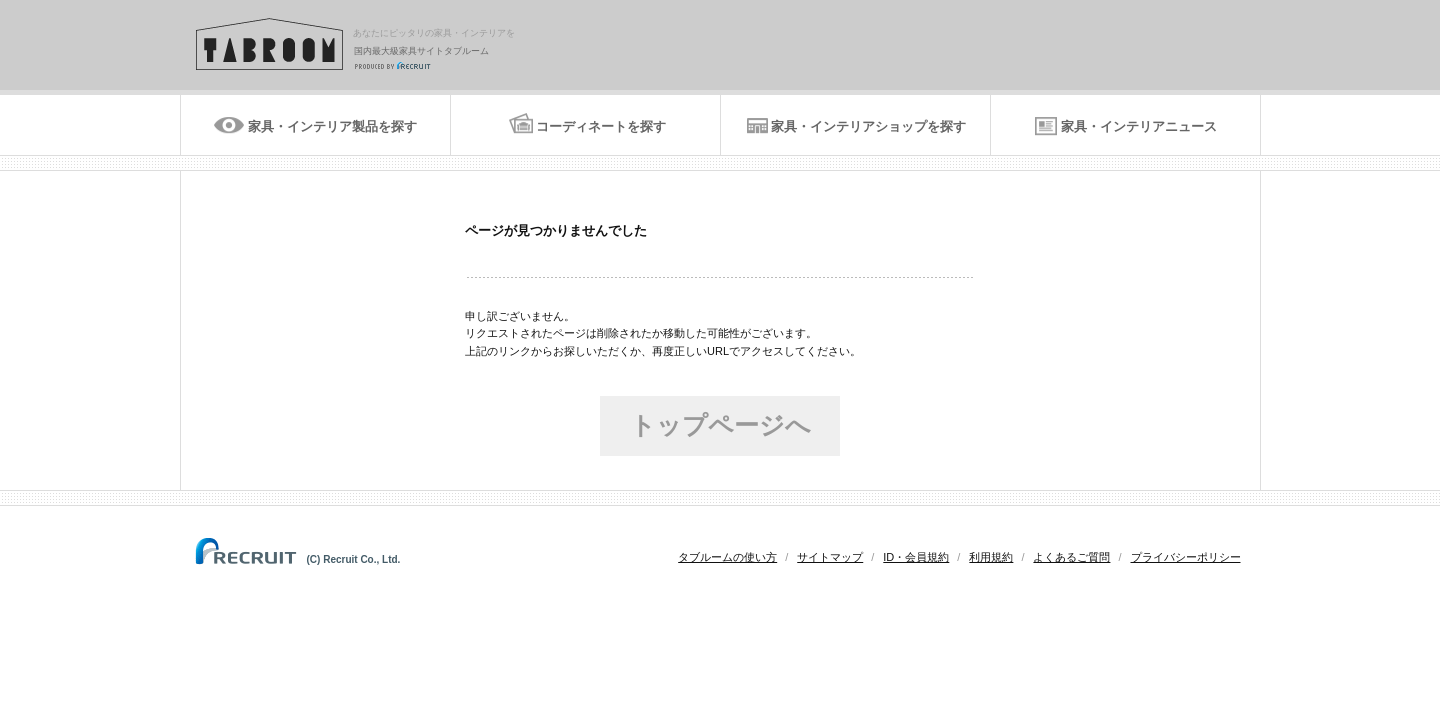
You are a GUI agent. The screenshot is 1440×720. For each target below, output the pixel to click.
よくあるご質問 (1071, 557)
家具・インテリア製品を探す (332, 126)
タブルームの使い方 (727, 557)
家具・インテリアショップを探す (868, 126)
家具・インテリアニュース (1139, 126)
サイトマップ (830, 557)
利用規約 (991, 557)
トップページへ (720, 425)
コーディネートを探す (601, 126)
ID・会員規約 (916, 557)
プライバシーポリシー (1186, 557)
